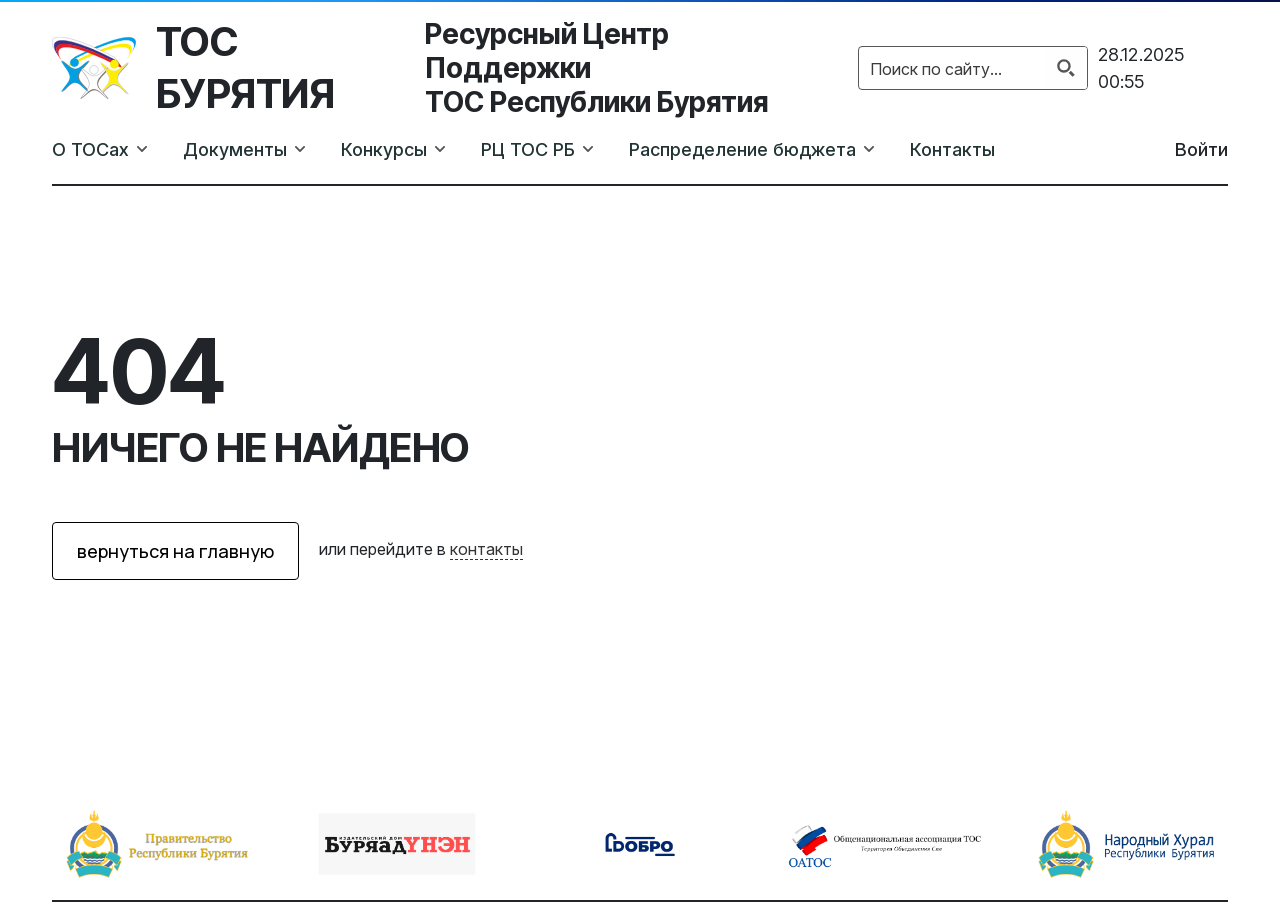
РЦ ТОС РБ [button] (528, 149)
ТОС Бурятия (245, 67)
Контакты (952, 149)
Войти (1201, 149)
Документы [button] (235, 149)
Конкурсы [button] (384, 149)
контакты (486, 549)
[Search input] (953, 68)
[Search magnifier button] (1066, 68)
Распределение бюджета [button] (742, 149)
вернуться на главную (175, 551)
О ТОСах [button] (90, 149)
